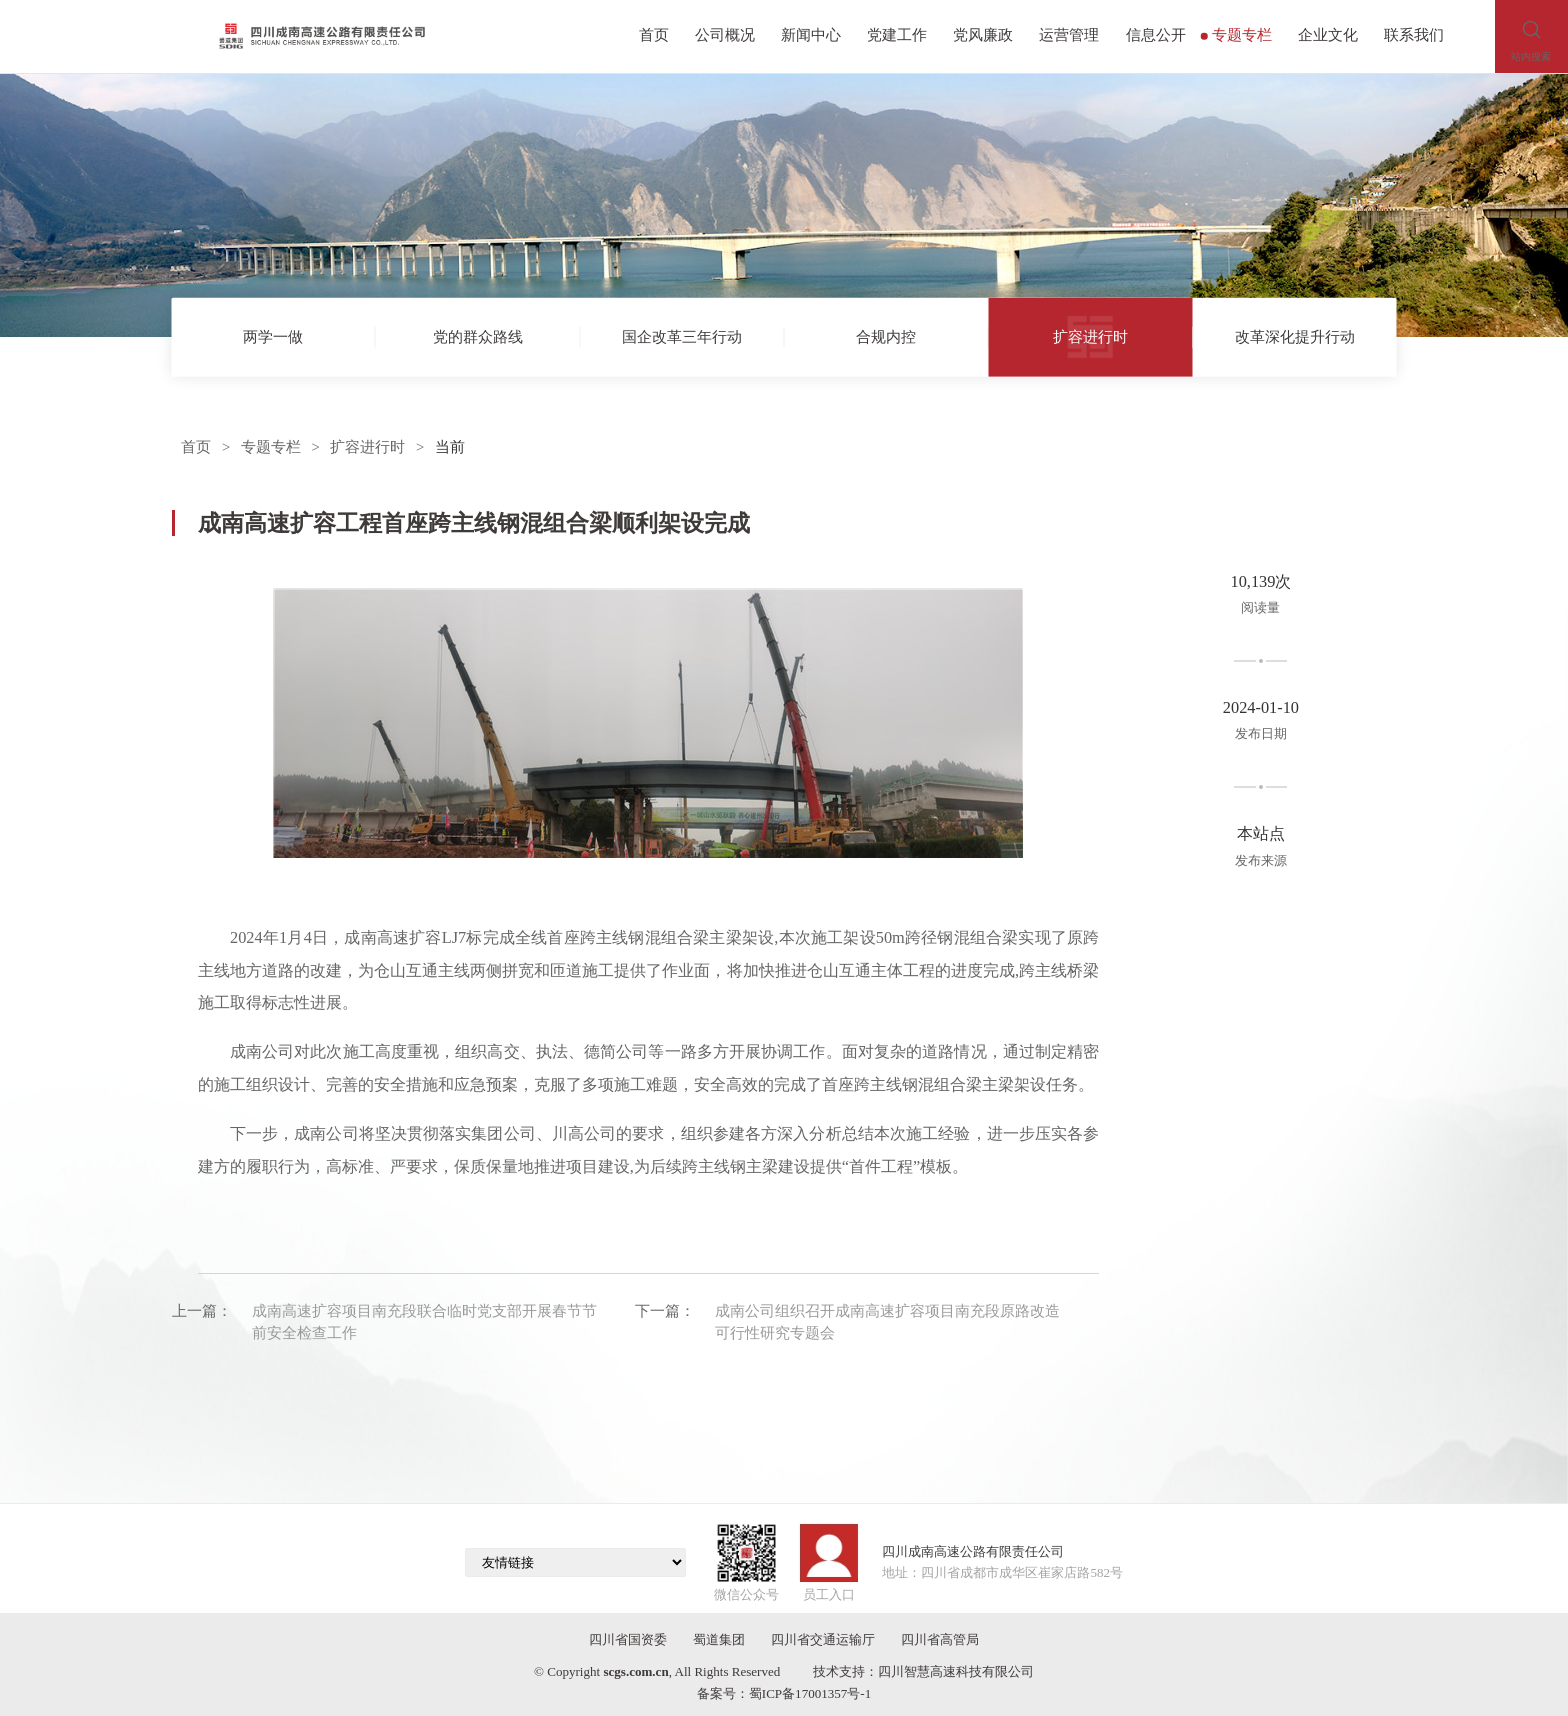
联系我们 (1414, 35)
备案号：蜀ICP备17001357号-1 (784, 1693)
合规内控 (886, 336)
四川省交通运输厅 (823, 1639)
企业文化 (1328, 35)
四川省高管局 (940, 1639)
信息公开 (1156, 35)
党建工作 (897, 35)
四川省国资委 (628, 1639)
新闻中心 (811, 35)
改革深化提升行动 (1295, 336)
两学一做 (273, 336)
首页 (654, 35)
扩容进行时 (1090, 336)
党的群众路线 (478, 336)
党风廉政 (983, 35)
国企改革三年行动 (682, 336)
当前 (450, 447)
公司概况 (725, 35)
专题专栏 (1236, 35)
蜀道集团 (719, 1639)
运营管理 (1069, 35)
